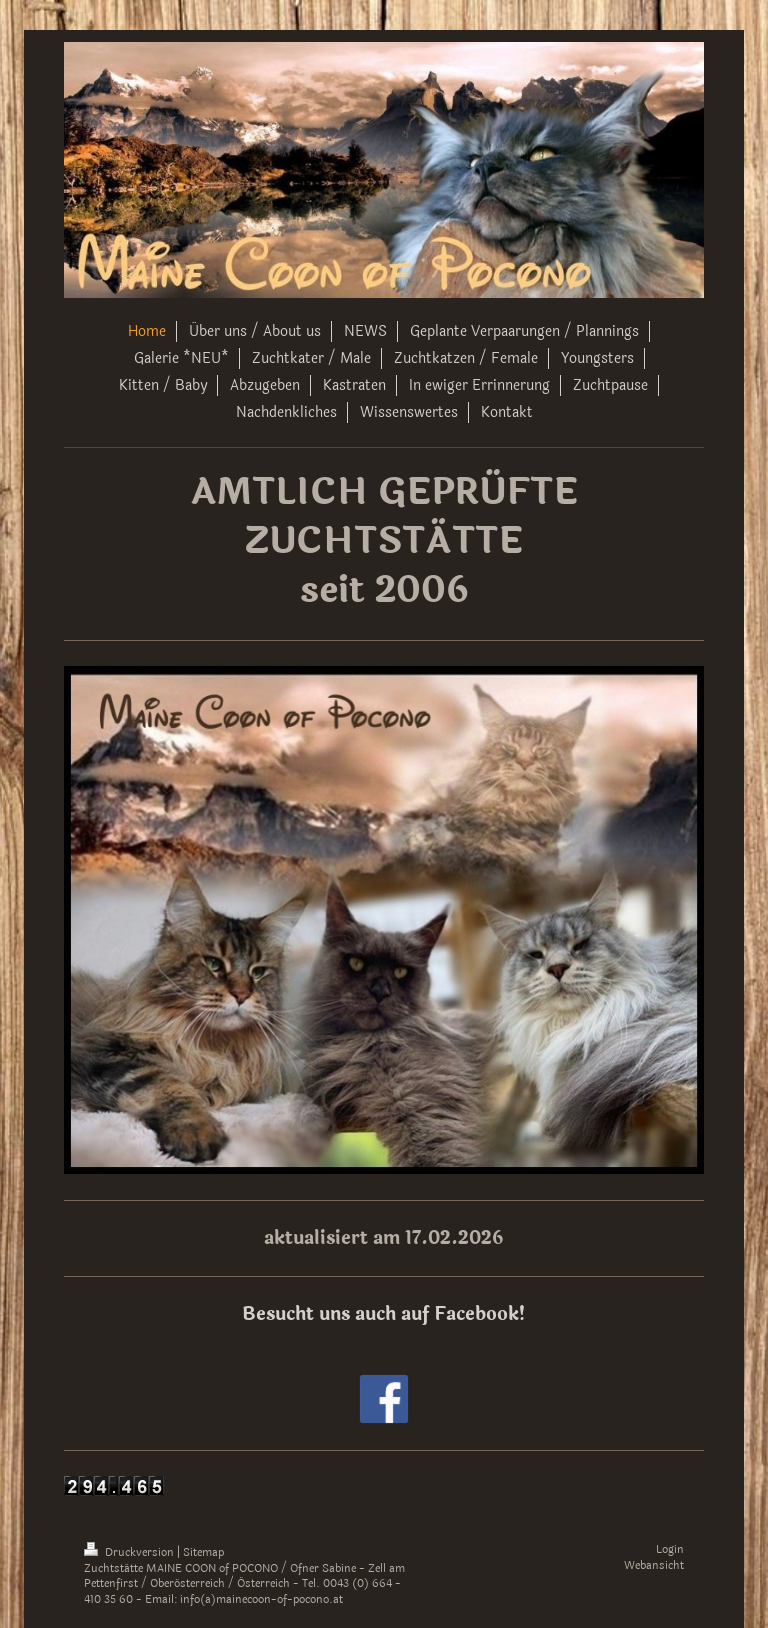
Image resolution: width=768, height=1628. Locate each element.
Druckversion (130, 1552)
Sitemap (203, 1552)
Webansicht (654, 1565)
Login (670, 1549)
